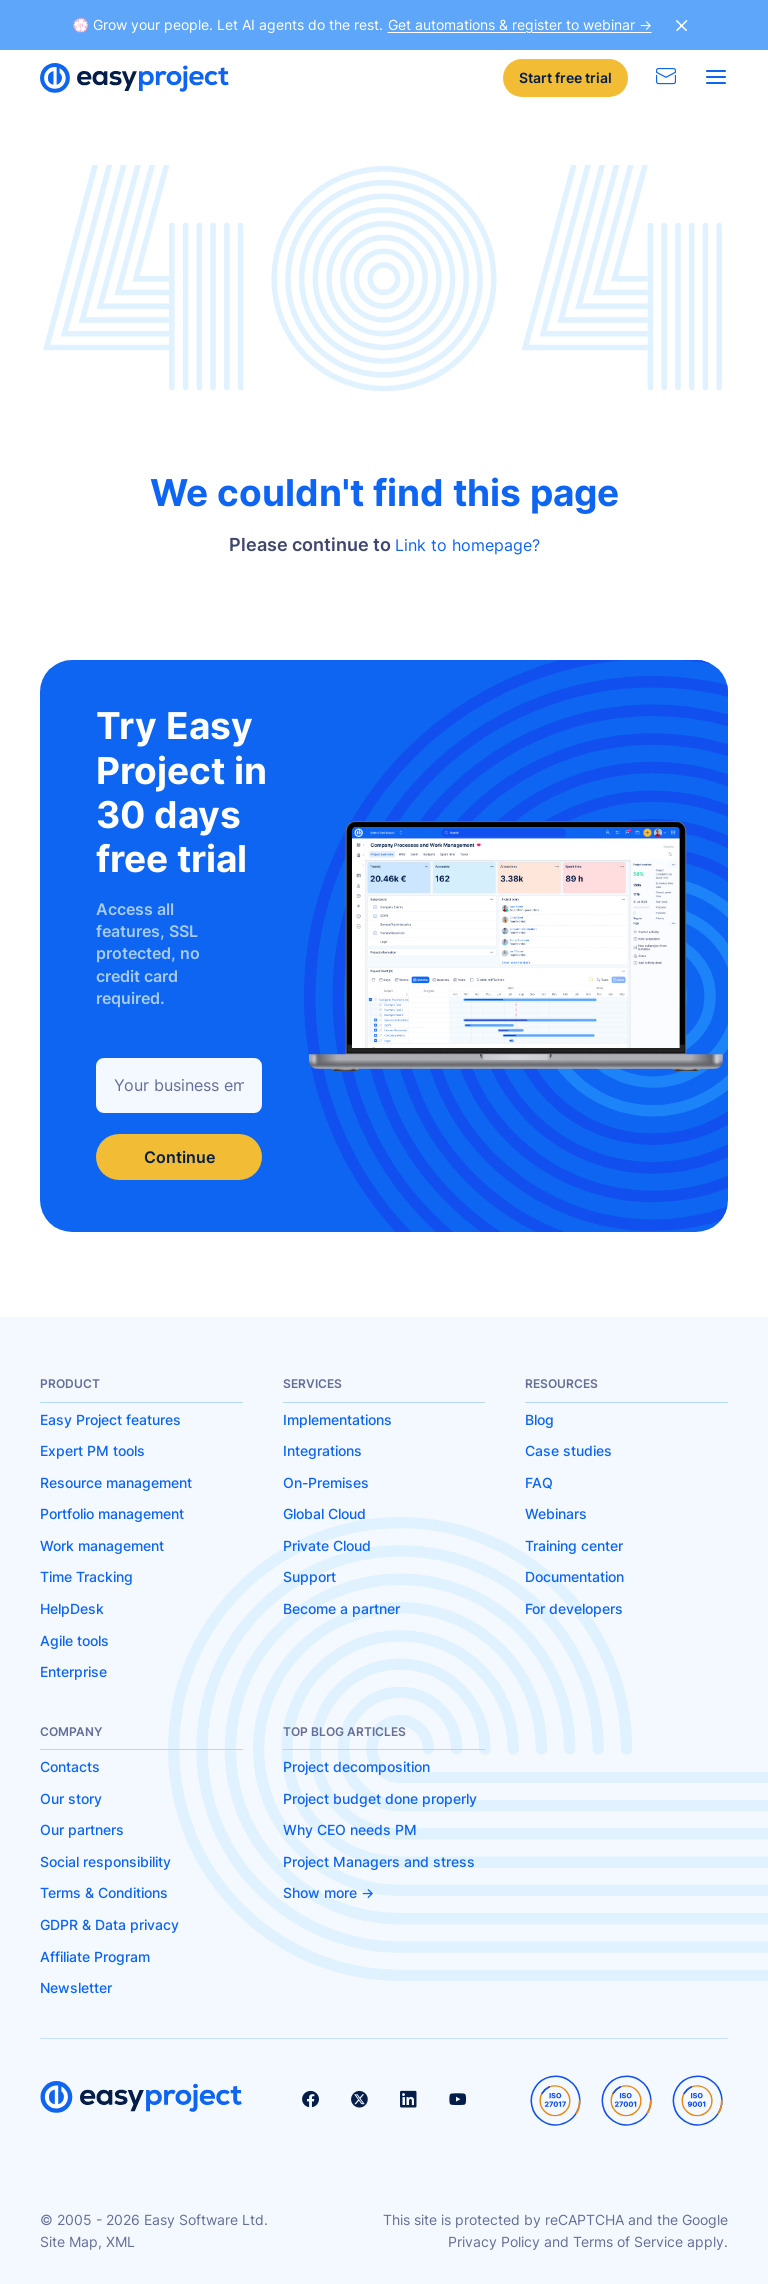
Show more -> (328, 1892)
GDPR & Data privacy (109, 1924)
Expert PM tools (92, 1450)
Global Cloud (324, 1513)
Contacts (70, 1766)
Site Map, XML (87, 2241)
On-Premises (326, 1482)
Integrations (322, 1450)
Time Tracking (86, 1576)
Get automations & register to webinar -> (520, 24)
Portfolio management (112, 1513)
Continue (179, 1157)
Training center (574, 1545)
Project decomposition (356, 1766)
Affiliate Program (95, 1956)
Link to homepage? (467, 545)
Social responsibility (105, 1861)
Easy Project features (110, 1419)
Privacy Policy (494, 2241)
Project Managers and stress (379, 1861)
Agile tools (74, 1640)
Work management (102, 1545)
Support (309, 1576)
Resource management (116, 1482)
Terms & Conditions (104, 1892)
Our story (71, 1798)
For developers (574, 1608)
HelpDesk (72, 1608)
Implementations (337, 1419)
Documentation (574, 1576)
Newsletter (76, 1987)
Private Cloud (327, 1545)
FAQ (539, 1482)
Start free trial (565, 77)
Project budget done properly (380, 1798)
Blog (539, 1419)
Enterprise (73, 1671)
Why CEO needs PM (350, 1829)
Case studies (568, 1450)
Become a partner (341, 1608)
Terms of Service (628, 2241)
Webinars (556, 1513)
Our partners (82, 1829)
